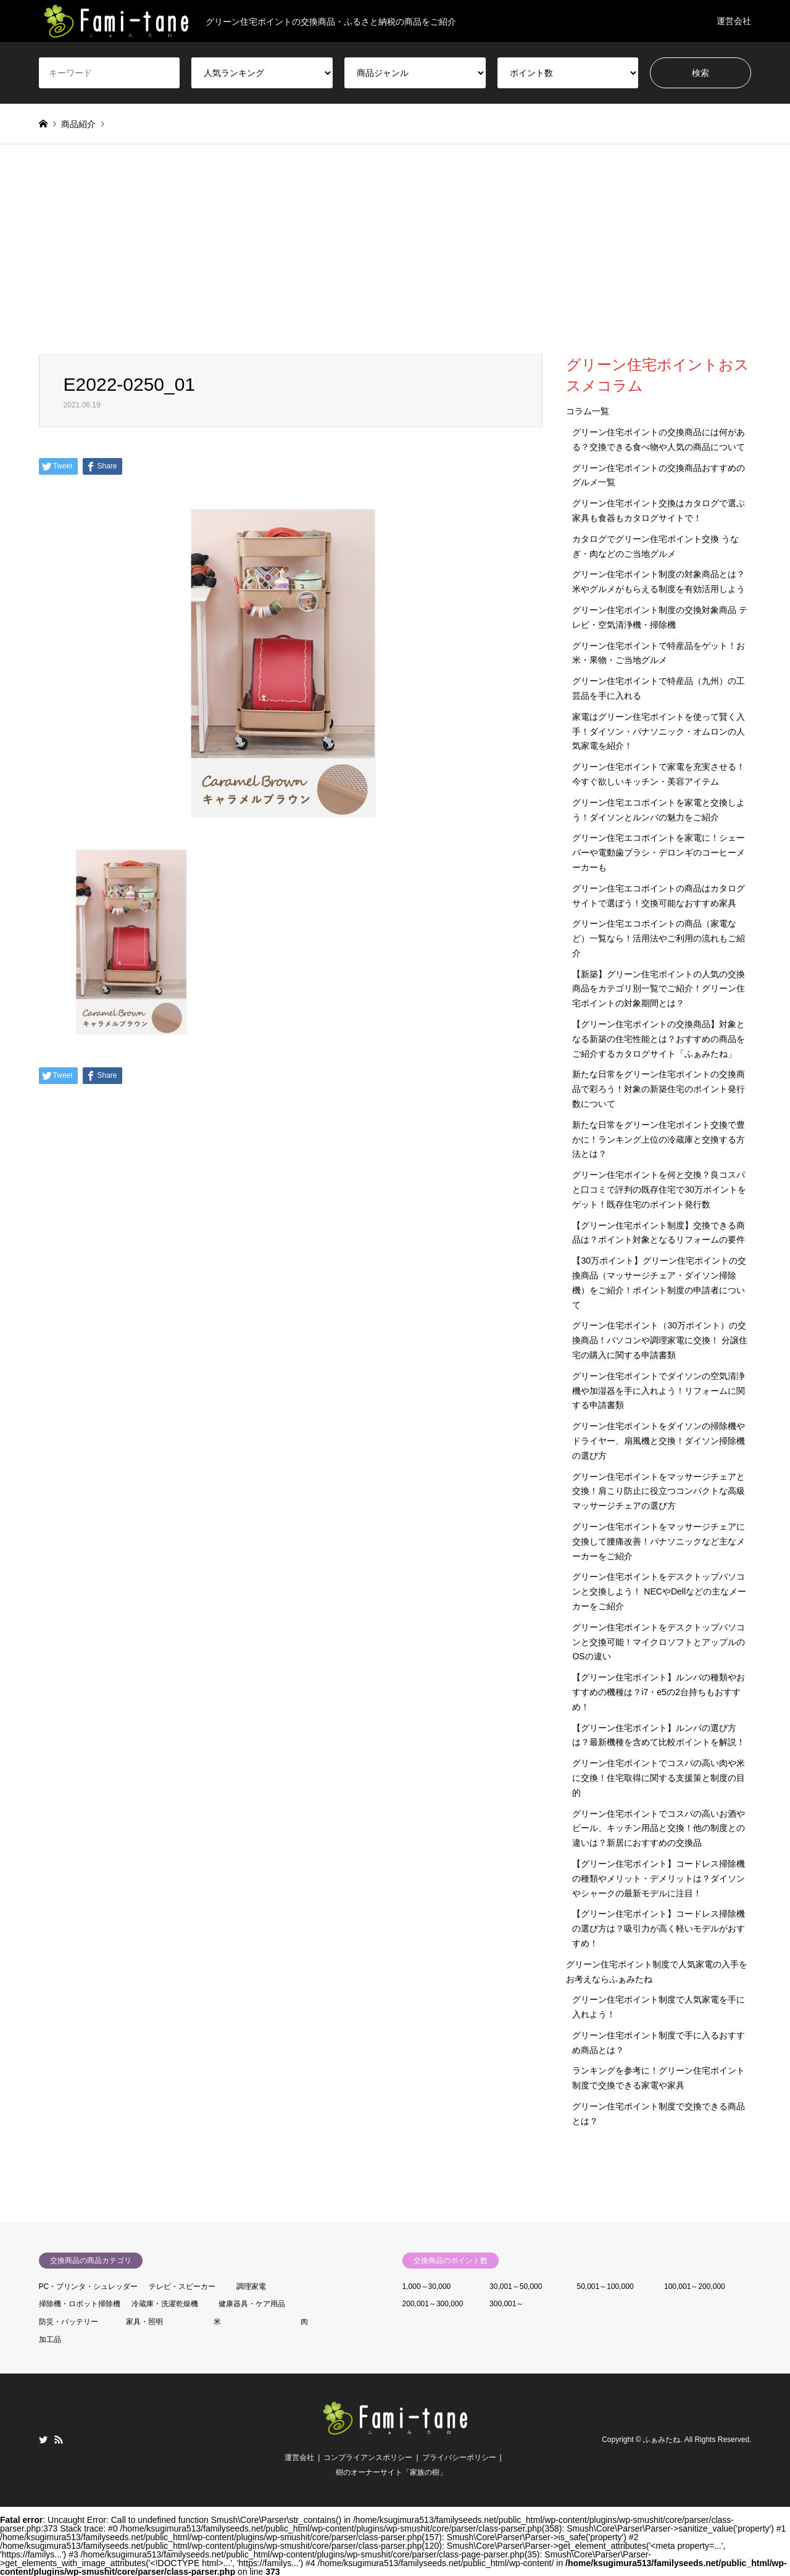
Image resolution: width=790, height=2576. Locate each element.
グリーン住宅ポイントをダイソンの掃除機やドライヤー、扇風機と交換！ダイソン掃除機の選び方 (658, 1441)
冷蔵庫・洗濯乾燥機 (164, 2303)
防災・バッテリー (68, 2321)
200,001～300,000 (433, 2303)
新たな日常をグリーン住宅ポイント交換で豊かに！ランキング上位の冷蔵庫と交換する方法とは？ (658, 1139)
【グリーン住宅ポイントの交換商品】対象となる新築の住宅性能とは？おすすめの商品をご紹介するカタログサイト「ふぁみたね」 (658, 1039)
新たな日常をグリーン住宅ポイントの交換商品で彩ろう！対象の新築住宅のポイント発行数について (658, 1089)
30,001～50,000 (515, 2286)
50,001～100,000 (605, 2286)
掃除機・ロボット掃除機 (79, 2303)
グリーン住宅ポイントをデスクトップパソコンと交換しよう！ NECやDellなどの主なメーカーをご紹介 (659, 1591)
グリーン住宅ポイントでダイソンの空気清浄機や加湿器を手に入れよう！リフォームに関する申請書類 (658, 1391)
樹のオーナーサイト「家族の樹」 (391, 2472)
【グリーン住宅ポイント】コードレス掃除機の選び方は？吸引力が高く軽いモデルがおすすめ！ (658, 1928)
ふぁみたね (661, 2439)
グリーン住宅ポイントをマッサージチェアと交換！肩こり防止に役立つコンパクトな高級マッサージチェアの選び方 (658, 1491)
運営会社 (734, 21)
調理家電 (251, 2286)
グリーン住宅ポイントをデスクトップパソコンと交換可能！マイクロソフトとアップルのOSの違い (658, 1642)
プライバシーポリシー (459, 2457)
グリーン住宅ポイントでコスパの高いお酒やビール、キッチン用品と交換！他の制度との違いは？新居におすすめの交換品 (658, 1828)
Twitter (43, 2439)
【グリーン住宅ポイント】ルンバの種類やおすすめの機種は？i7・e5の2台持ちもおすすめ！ (658, 1692)
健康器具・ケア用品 (251, 2303)
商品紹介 (78, 124)
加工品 (50, 2339)
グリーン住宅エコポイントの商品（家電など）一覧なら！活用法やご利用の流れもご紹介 (658, 938)
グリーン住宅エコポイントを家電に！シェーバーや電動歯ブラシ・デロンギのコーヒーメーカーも (658, 852)
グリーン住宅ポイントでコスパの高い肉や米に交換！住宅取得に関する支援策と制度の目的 (658, 1778)
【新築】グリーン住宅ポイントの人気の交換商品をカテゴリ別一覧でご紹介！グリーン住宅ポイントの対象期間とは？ (658, 989)
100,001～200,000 (694, 2286)
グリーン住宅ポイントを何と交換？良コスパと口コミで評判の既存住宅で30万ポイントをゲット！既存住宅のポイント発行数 (659, 1189)
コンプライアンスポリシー (367, 2457)
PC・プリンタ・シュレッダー (88, 2286)
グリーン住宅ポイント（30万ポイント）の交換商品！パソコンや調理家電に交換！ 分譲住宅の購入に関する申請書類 (659, 1340)
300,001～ (506, 2303)
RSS (58, 2439)
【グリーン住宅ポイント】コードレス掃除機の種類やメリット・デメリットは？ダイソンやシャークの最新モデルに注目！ (658, 1878)
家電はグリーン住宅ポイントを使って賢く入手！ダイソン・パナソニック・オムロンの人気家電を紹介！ (658, 731)
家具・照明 (144, 2321)
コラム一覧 (587, 411)
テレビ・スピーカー (182, 2286)
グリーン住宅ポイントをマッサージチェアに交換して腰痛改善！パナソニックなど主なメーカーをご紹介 (658, 1541)
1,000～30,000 (426, 2286)
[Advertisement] (395, 261)
